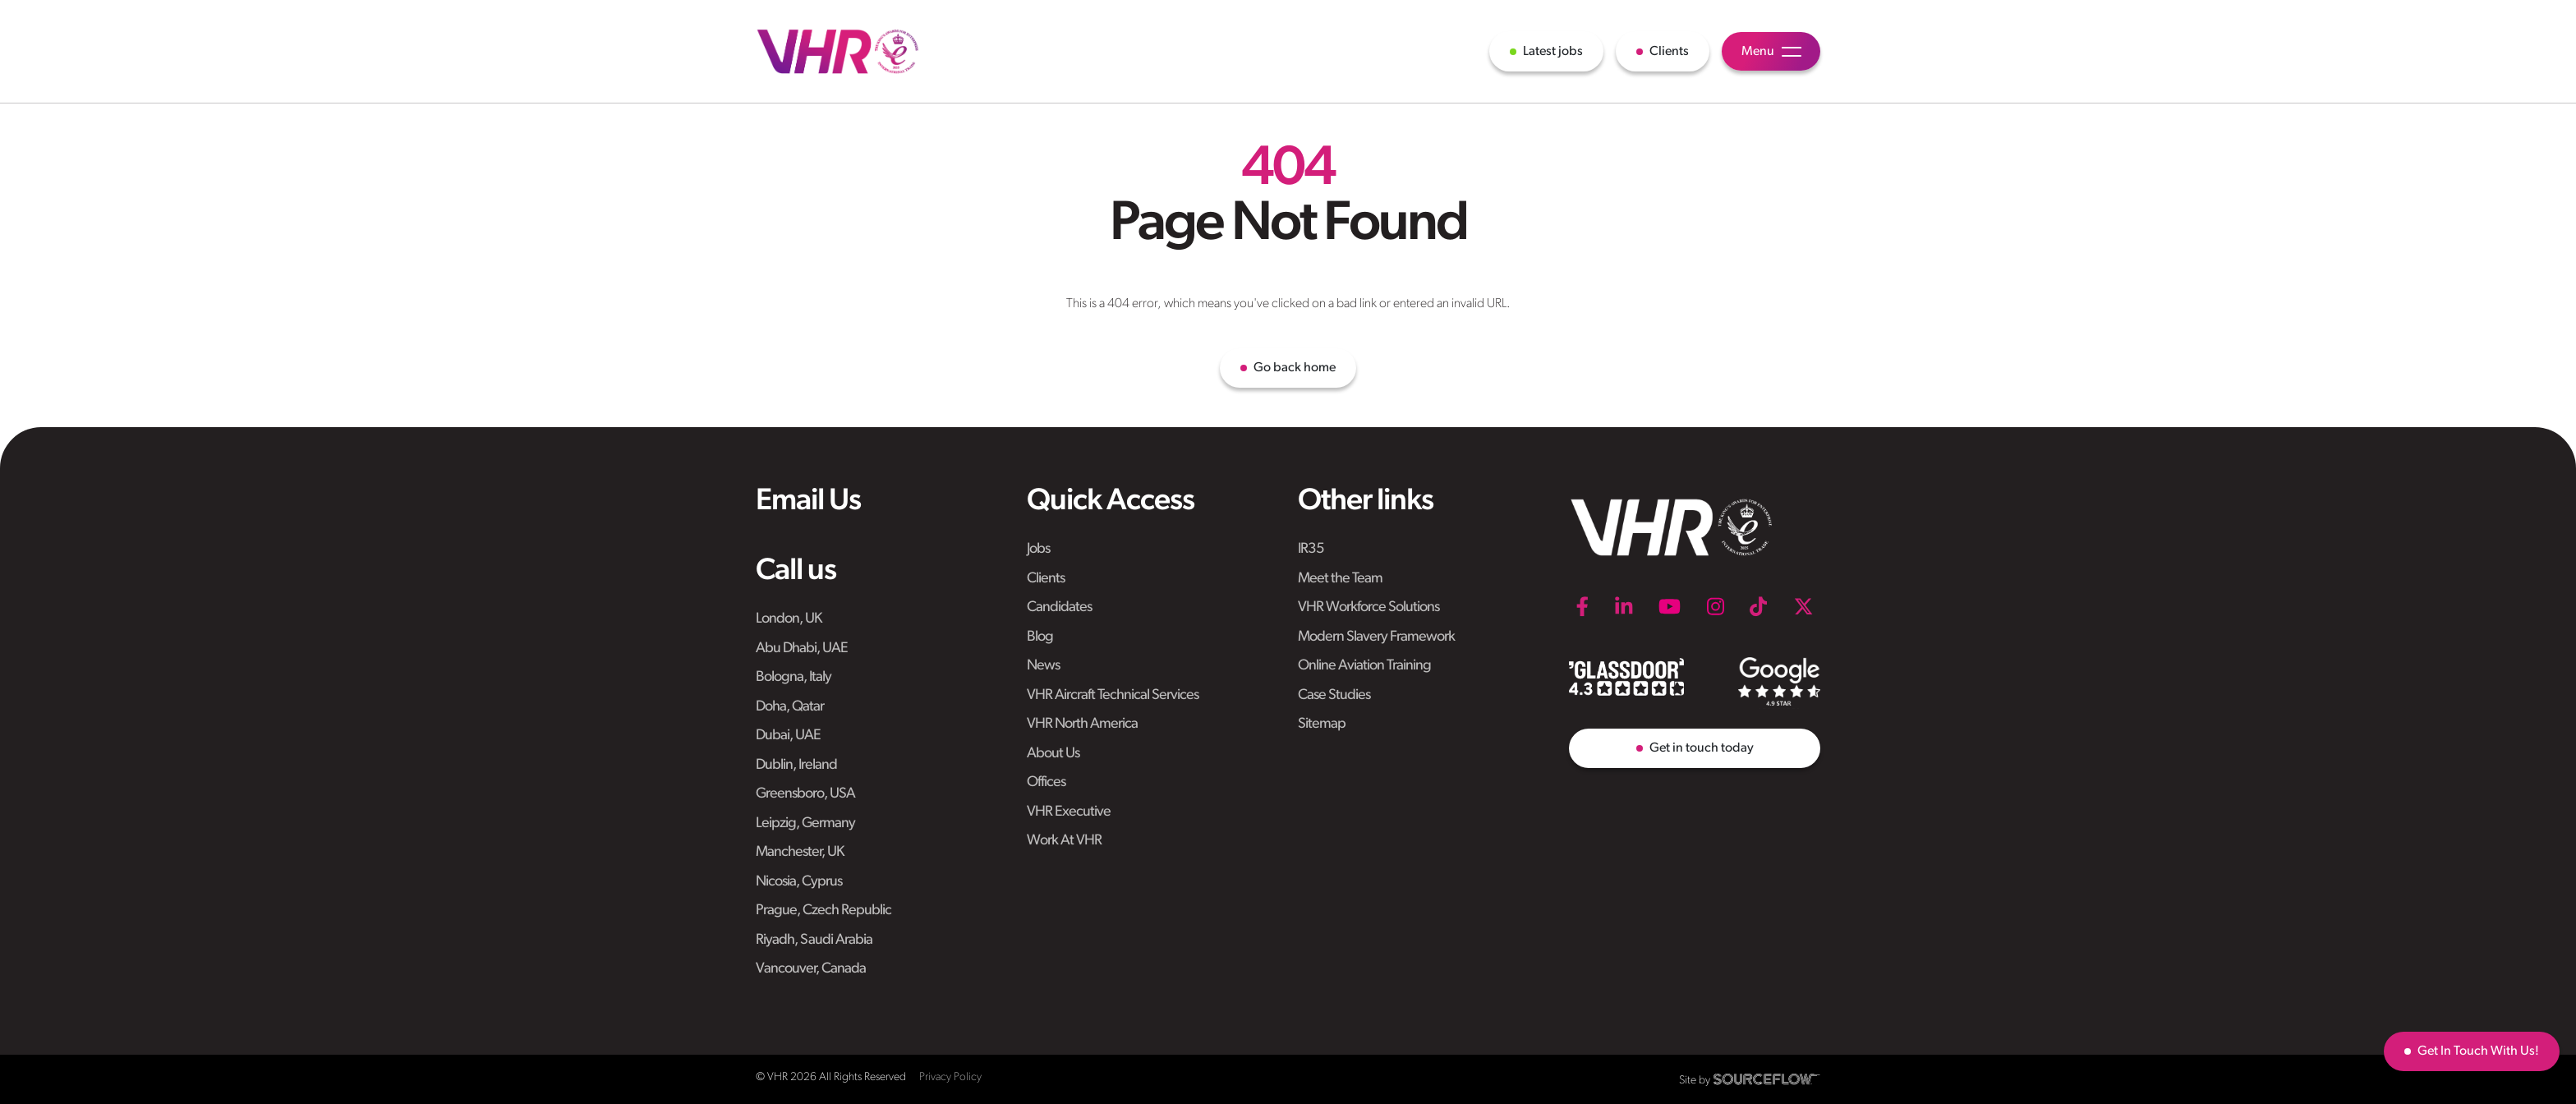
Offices (1046, 782)
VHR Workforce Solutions (1368, 607)
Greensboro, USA (805, 794)
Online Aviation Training (1364, 666)
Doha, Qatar (790, 707)
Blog (1040, 637)
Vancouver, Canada (811, 969)
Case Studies (1334, 695)
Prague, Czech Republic (823, 910)
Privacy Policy (950, 1077)
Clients (1046, 578)
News (1043, 666)
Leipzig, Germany (805, 823)
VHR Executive (1069, 812)
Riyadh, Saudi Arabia (814, 940)
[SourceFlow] (1767, 1079)
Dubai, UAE (788, 735)
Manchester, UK (800, 852)
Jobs (1038, 549)
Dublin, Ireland (796, 765)
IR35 (1311, 549)
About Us (1053, 753)
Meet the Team (1340, 578)
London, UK (788, 619)
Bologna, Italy (793, 677)
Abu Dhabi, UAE (802, 648)
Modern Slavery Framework (1376, 637)
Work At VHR (1064, 841)
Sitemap (1322, 724)
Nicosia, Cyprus (799, 882)
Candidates (1059, 607)
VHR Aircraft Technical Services (1112, 695)
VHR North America (1082, 724)
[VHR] (838, 51)
